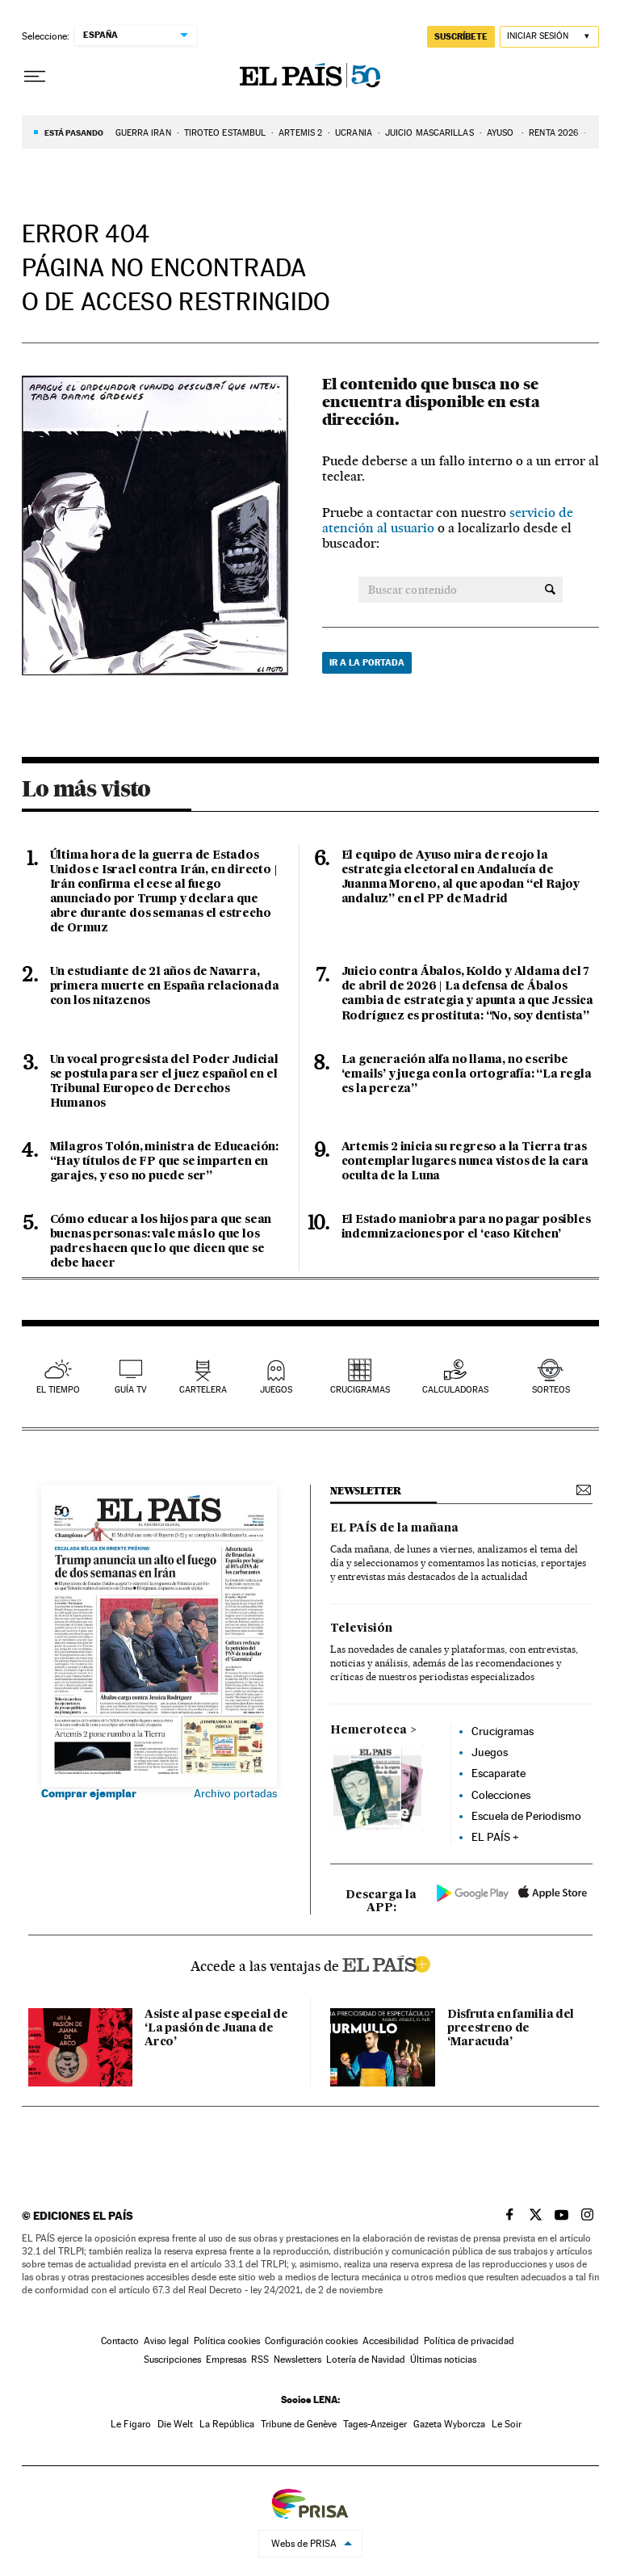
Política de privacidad (469, 2341)
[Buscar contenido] (550, 590)
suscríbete (461, 36)
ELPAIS (385, 1962)
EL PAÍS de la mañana (394, 1528)
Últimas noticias (443, 2359)
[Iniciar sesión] (549, 37)
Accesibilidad (390, 2341)
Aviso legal (166, 2341)
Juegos (489, 1752)
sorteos (551, 1390)
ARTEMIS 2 (300, 133)
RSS (260, 2359)
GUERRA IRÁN (143, 133)
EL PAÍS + (495, 1836)
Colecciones (500, 1794)
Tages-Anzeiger (375, 2424)
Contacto (120, 2341)
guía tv (131, 1390)
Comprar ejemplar (88, 1793)
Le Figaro (131, 2424)
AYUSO (502, 133)
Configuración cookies (311, 2341)
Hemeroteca (368, 1730)
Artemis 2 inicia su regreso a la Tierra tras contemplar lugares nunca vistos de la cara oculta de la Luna (465, 1161)
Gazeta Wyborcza (449, 2424)
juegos (276, 1390)
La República (226, 2424)
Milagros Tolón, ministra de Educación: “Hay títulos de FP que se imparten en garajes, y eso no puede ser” (164, 1161)
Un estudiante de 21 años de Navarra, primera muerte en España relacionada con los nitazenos (164, 986)
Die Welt (175, 2424)
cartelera (203, 1390)
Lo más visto (86, 788)
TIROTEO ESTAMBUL (225, 133)
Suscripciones (172, 2359)
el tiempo (58, 1390)
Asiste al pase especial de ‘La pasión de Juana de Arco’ (216, 2028)
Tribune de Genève (299, 2424)
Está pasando (73, 132)
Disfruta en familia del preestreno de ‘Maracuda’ (510, 2028)
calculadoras (455, 1390)
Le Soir (507, 2424)
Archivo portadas (235, 1793)
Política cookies (227, 2341)
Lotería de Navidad (365, 2359)
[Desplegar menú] (35, 77)
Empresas (226, 2359)
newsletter (365, 1491)
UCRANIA (353, 133)
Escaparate (498, 1773)
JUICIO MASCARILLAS (429, 133)
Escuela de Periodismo (526, 1815)
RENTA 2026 (553, 133)
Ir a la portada (366, 662)
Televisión (361, 1628)
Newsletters (297, 2359)
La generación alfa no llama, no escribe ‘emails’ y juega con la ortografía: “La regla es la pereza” (466, 1074)
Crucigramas (360, 1390)
